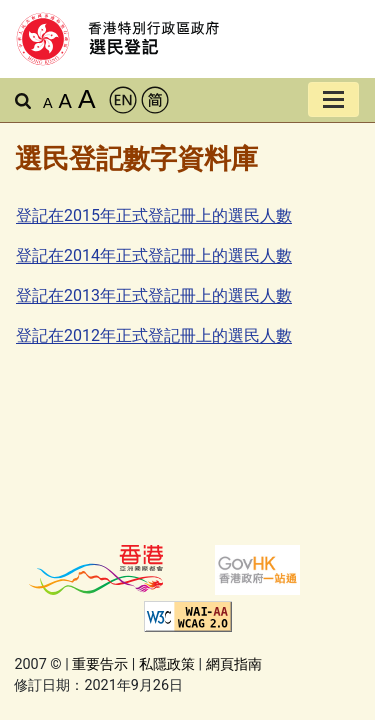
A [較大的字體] (65, 101)
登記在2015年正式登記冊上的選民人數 (154, 215)
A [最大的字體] (87, 99)
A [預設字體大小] (48, 103)
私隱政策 (167, 664)
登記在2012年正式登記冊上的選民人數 (154, 335)
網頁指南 (234, 664)
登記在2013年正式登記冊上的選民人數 (154, 295)
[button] (23, 102)
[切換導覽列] (333, 99)
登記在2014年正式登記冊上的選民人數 (154, 255)
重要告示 (100, 664)
